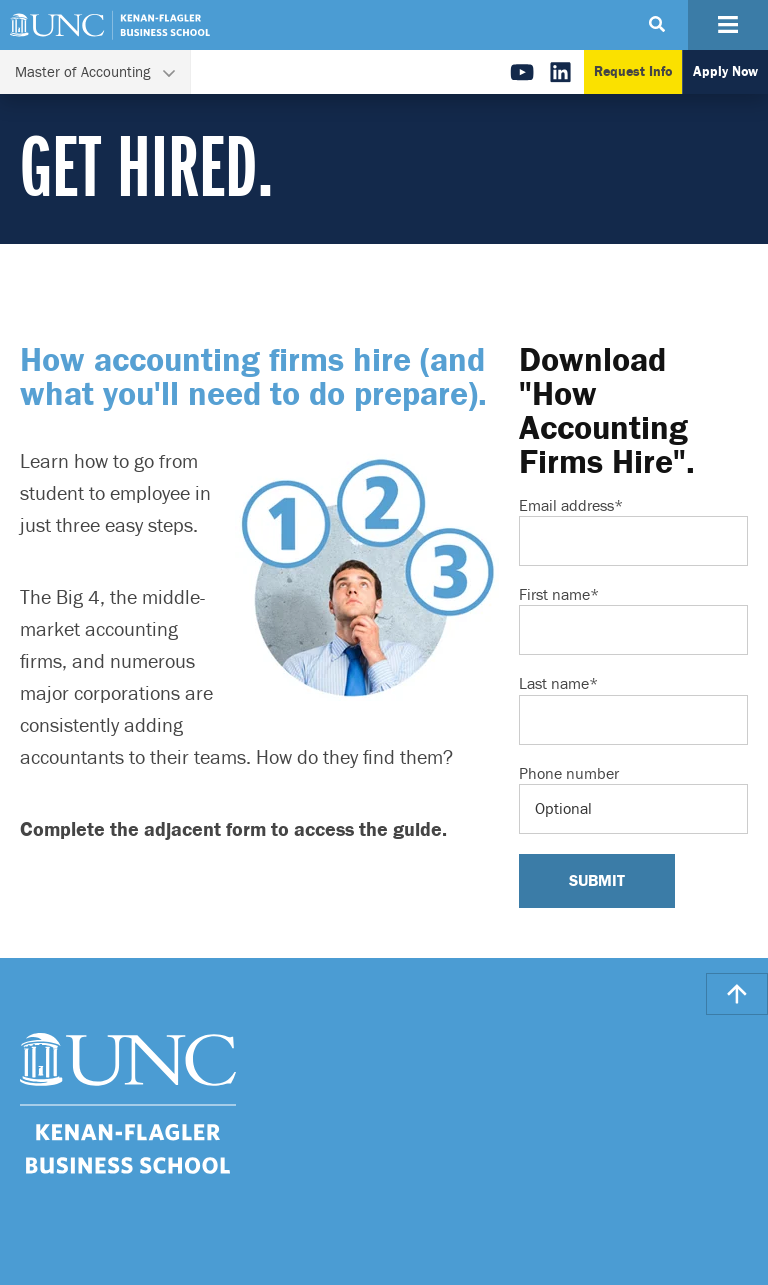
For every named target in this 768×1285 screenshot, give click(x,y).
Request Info (633, 72)
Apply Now (725, 72)
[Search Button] (657, 25)
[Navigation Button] (728, 25)
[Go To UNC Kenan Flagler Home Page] (110, 25)
